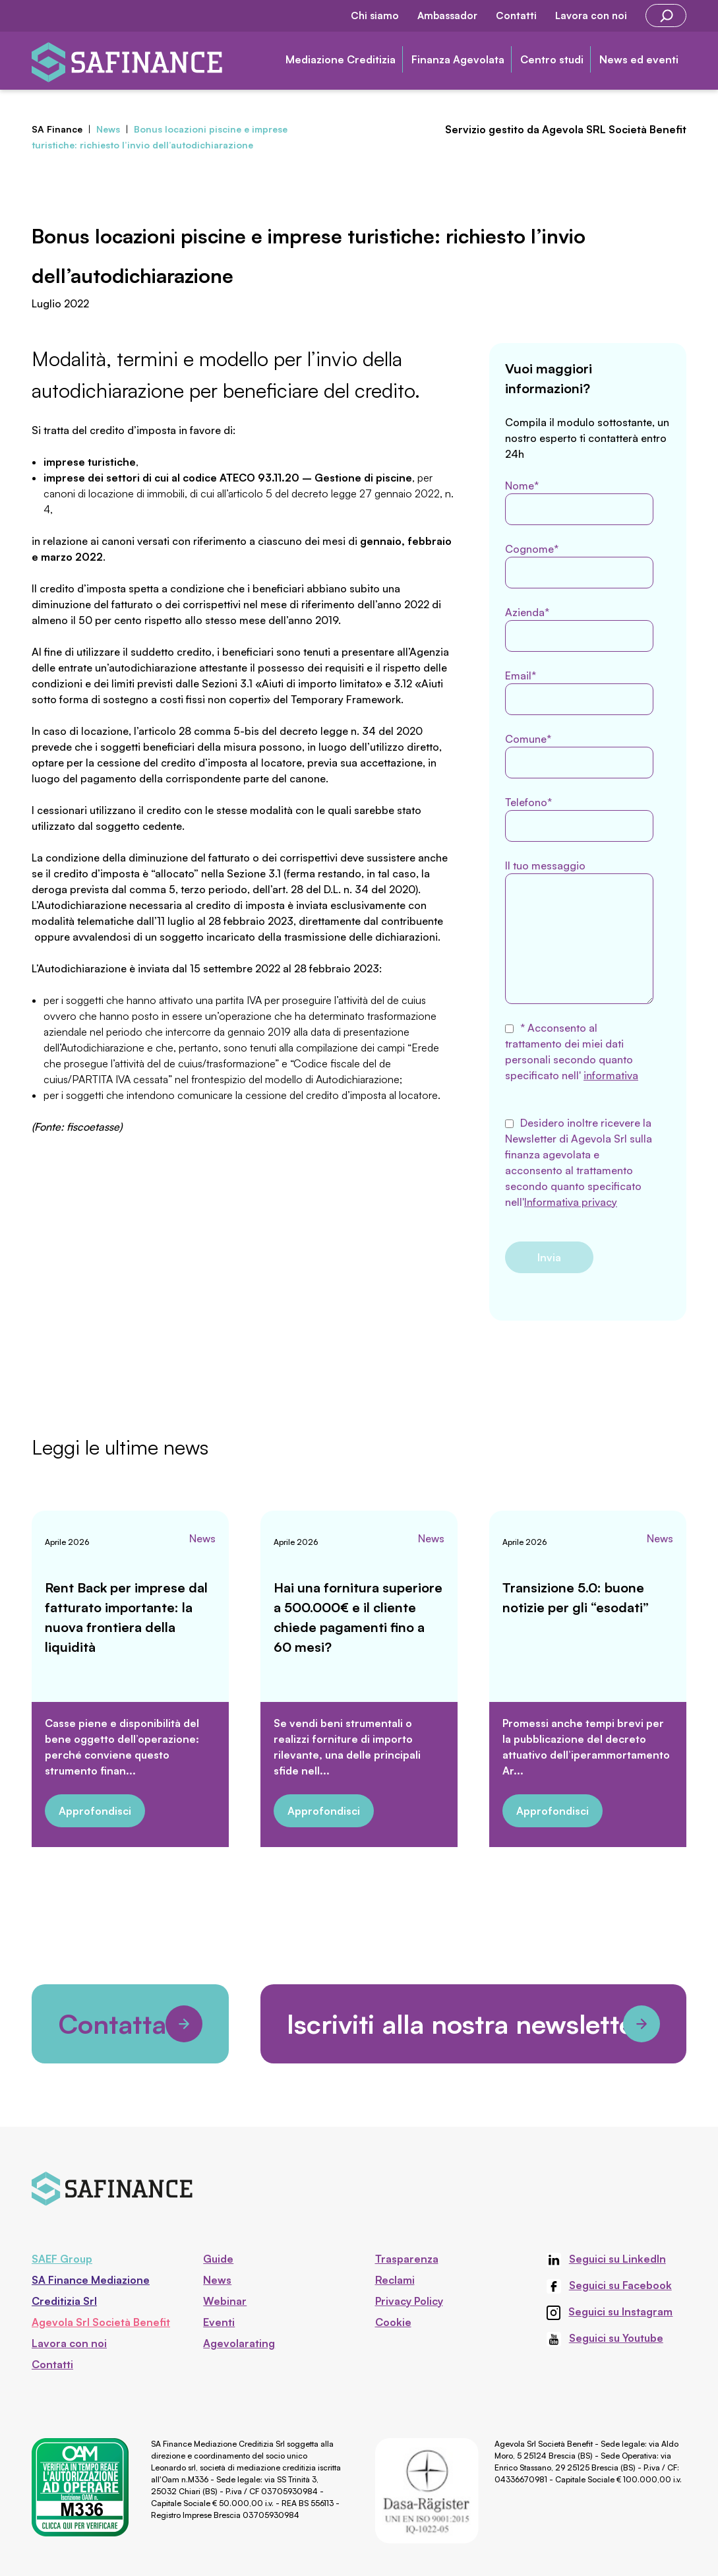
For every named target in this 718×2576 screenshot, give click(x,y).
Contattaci (130, 2023)
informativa (610, 1075)
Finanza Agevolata (457, 59)
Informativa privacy (570, 1202)
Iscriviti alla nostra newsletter (473, 2023)
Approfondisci (95, 1810)
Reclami (395, 2279)
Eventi (219, 2322)
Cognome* (579, 565)
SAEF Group (62, 2258)
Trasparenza (406, 2258)
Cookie (393, 2322)
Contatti (516, 15)
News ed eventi (638, 59)
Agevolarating (239, 2343)
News (202, 1538)
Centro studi (551, 59)
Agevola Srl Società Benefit (101, 2322)
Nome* (579, 502)
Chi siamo (375, 15)
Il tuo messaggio (579, 931)
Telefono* (579, 819)
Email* (579, 692)
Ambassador (447, 15)
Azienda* (579, 629)
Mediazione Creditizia (340, 59)
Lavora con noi (591, 15)
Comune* (579, 755)
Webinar (225, 2301)
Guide (218, 2258)
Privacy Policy (409, 2301)
